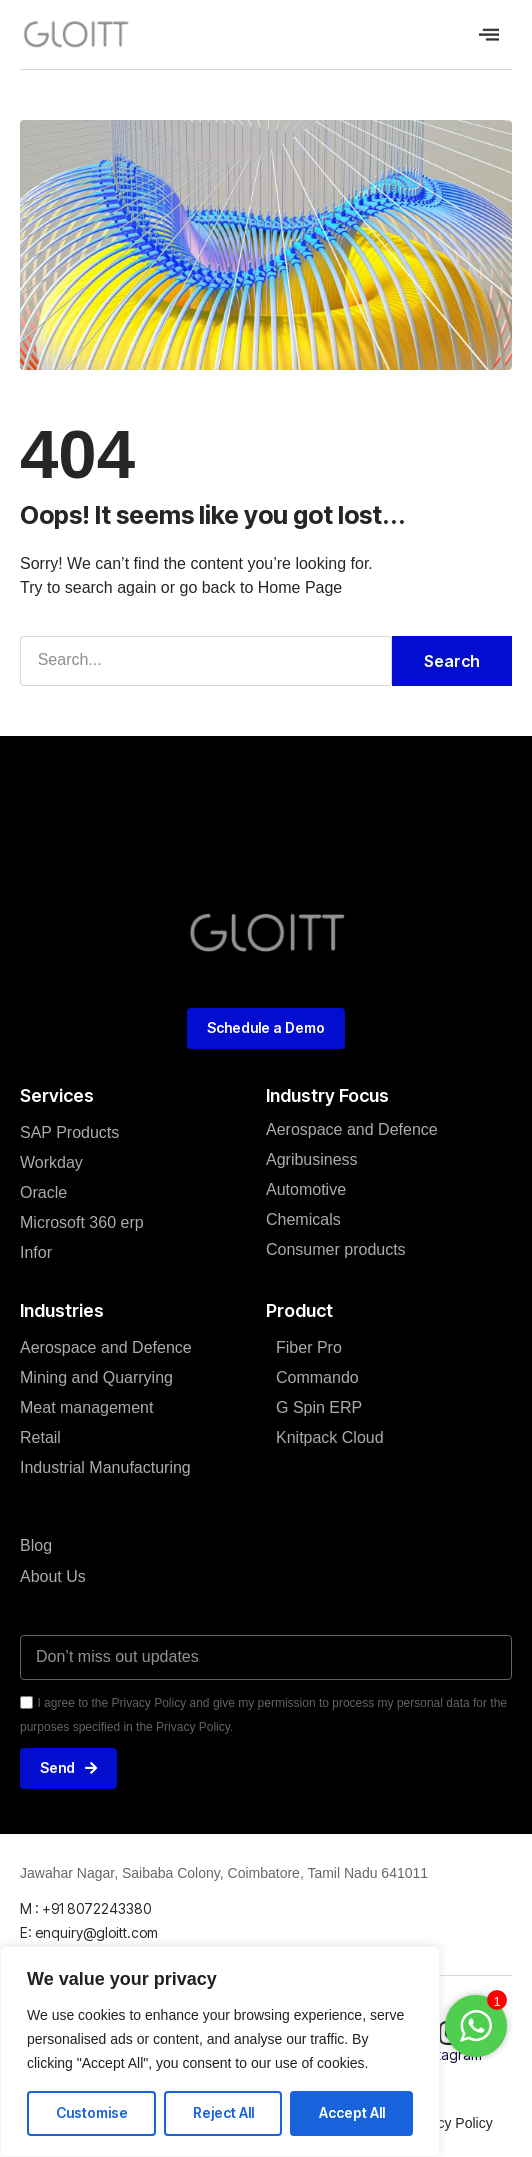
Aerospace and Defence (106, 1347)
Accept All (352, 2112)
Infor (36, 1252)
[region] (220, 2051)
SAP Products (69, 1132)
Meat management (86, 1407)
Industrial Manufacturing (105, 1467)
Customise (92, 2112)
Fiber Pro (309, 1347)
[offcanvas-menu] (489, 34)
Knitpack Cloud (330, 1437)
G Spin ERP (319, 1407)
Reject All (223, 2112)
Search (452, 661)
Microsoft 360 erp (82, 1222)
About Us (53, 1576)
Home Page (300, 587)
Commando (317, 1377)
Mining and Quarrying (96, 1377)
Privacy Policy (449, 2123)
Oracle (43, 1192)
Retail (40, 1437)
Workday (51, 1162)
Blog (36, 1545)
